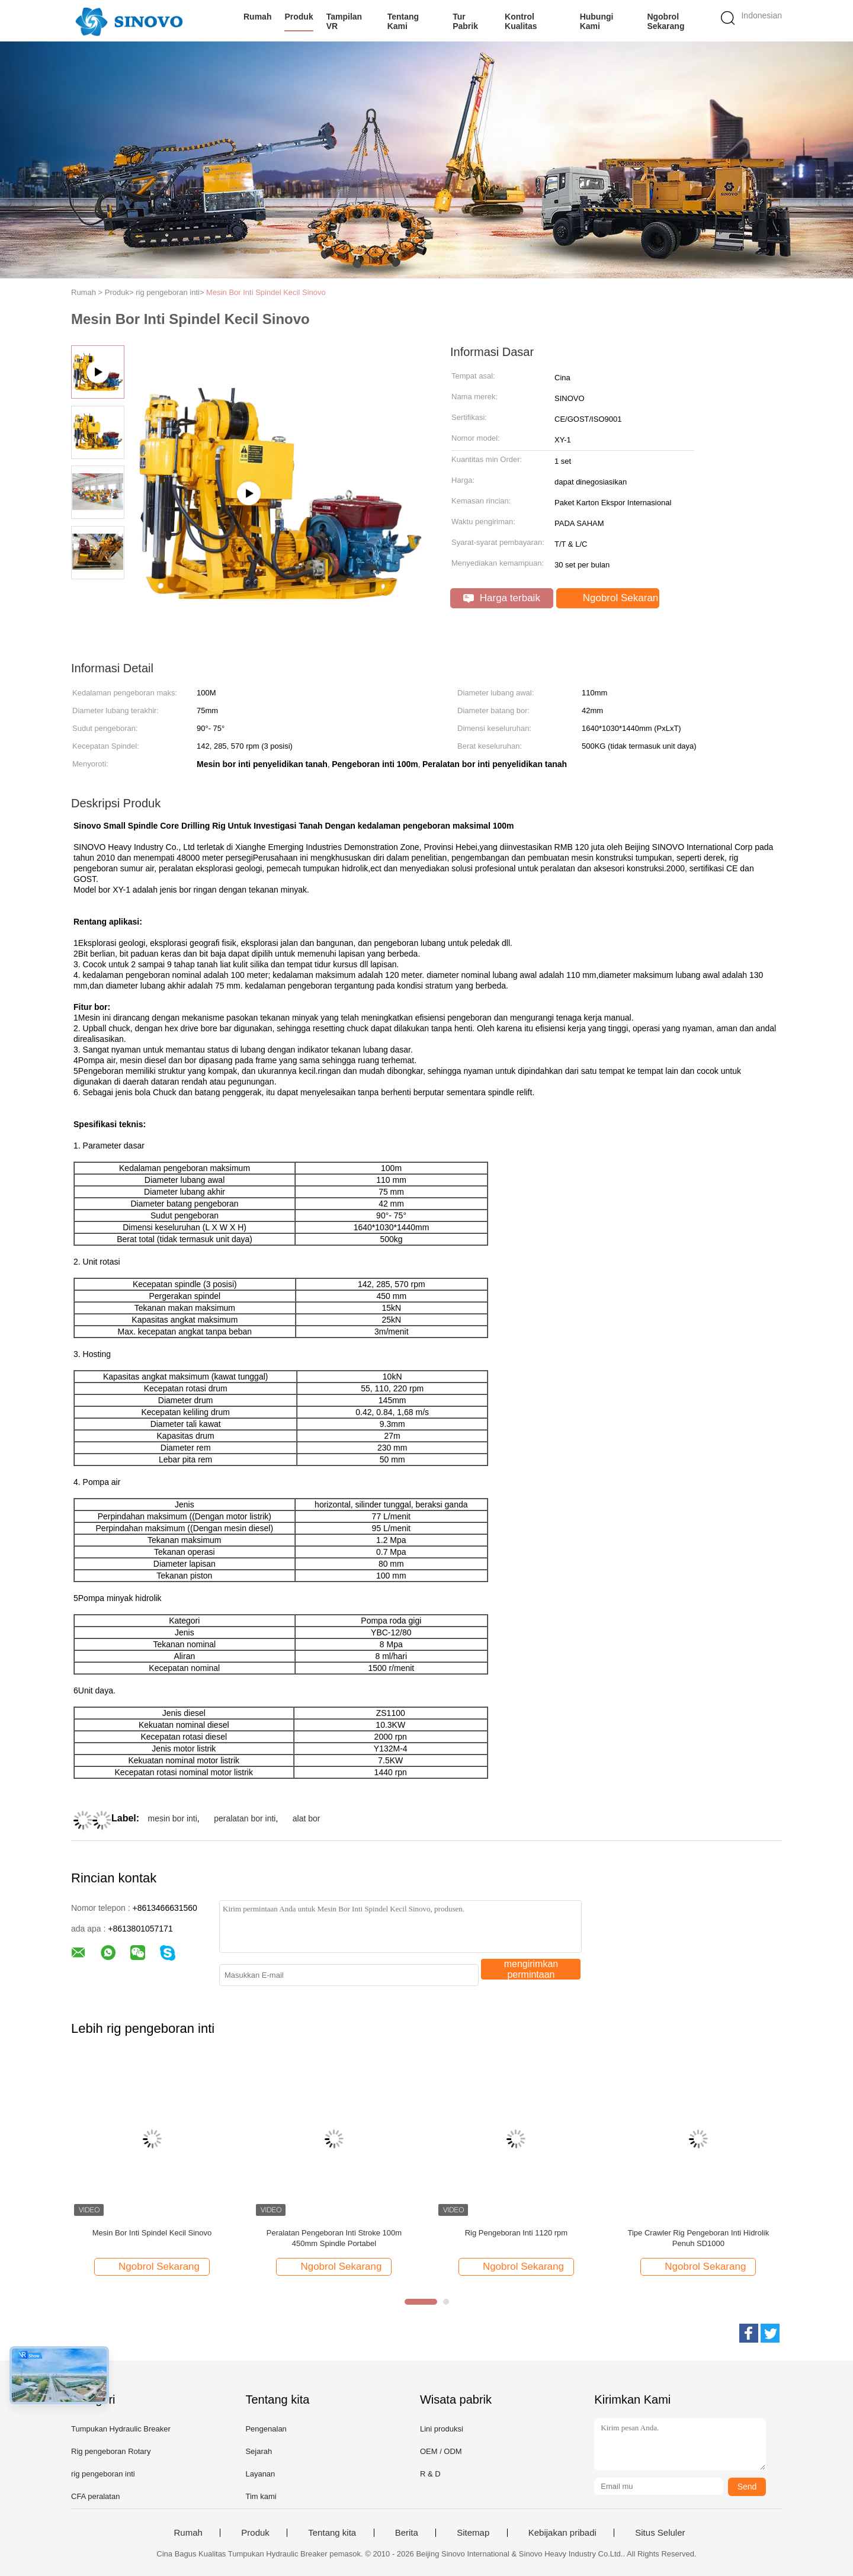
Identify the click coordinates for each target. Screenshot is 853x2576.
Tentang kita (332, 2533)
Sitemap (473, 2533)
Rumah (257, 16)
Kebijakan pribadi (562, 2533)
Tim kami (260, 2496)
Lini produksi (441, 2428)
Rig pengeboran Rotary (110, 2451)
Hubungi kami (597, 21)
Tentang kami (403, 21)
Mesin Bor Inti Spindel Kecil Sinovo (266, 292)
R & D (430, 2473)
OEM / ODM (441, 2451)
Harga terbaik (501, 598)
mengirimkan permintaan (531, 1969)
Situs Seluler (660, 2533)
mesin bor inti (172, 1818)
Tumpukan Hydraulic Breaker (121, 2428)
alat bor (306, 1818)
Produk (298, 16)
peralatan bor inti (244, 1818)
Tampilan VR (344, 21)
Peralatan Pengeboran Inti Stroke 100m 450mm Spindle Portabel (334, 2238)
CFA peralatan (95, 2496)
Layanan (260, 2473)
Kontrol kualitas (521, 21)
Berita (406, 2533)
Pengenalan (265, 2428)
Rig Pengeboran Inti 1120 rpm (516, 2232)
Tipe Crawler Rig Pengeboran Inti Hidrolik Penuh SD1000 (698, 2238)
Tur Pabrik (465, 21)
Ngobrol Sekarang (665, 21)
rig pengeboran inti (103, 2473)
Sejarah (258, 2451)
